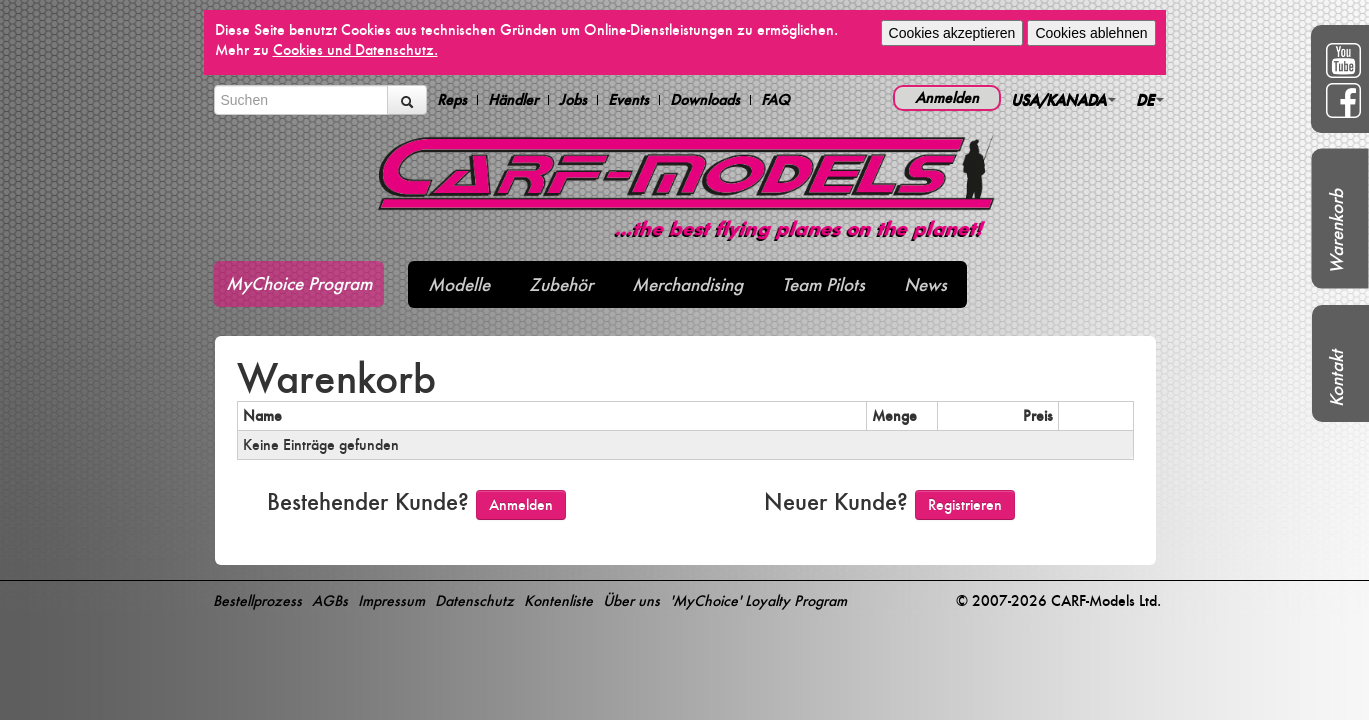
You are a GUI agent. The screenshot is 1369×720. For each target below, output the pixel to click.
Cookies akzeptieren (952, 33)
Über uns (631, 600)
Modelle (459, 284)
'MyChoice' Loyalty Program (758, 600)
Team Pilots (823, 284)
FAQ (775, 100)
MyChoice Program (299, 283)
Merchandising (687, 284)
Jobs (573, 100)
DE (1150, 99)
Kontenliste (558, 600)
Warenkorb (1336, 231)
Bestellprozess (257, 600)
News (925, 284)
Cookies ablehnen (1091, 33)
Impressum (391, 600)
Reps (452, 100)
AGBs (330, 600)
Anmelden (947, 97)
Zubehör (561, 284)
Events (628, 100)
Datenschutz (474, 600)
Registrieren (965, 504)
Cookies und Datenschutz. (355, 49)
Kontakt (1336, 378)
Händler (513, 100)
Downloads (705, 100)
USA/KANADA (1063, 99)
